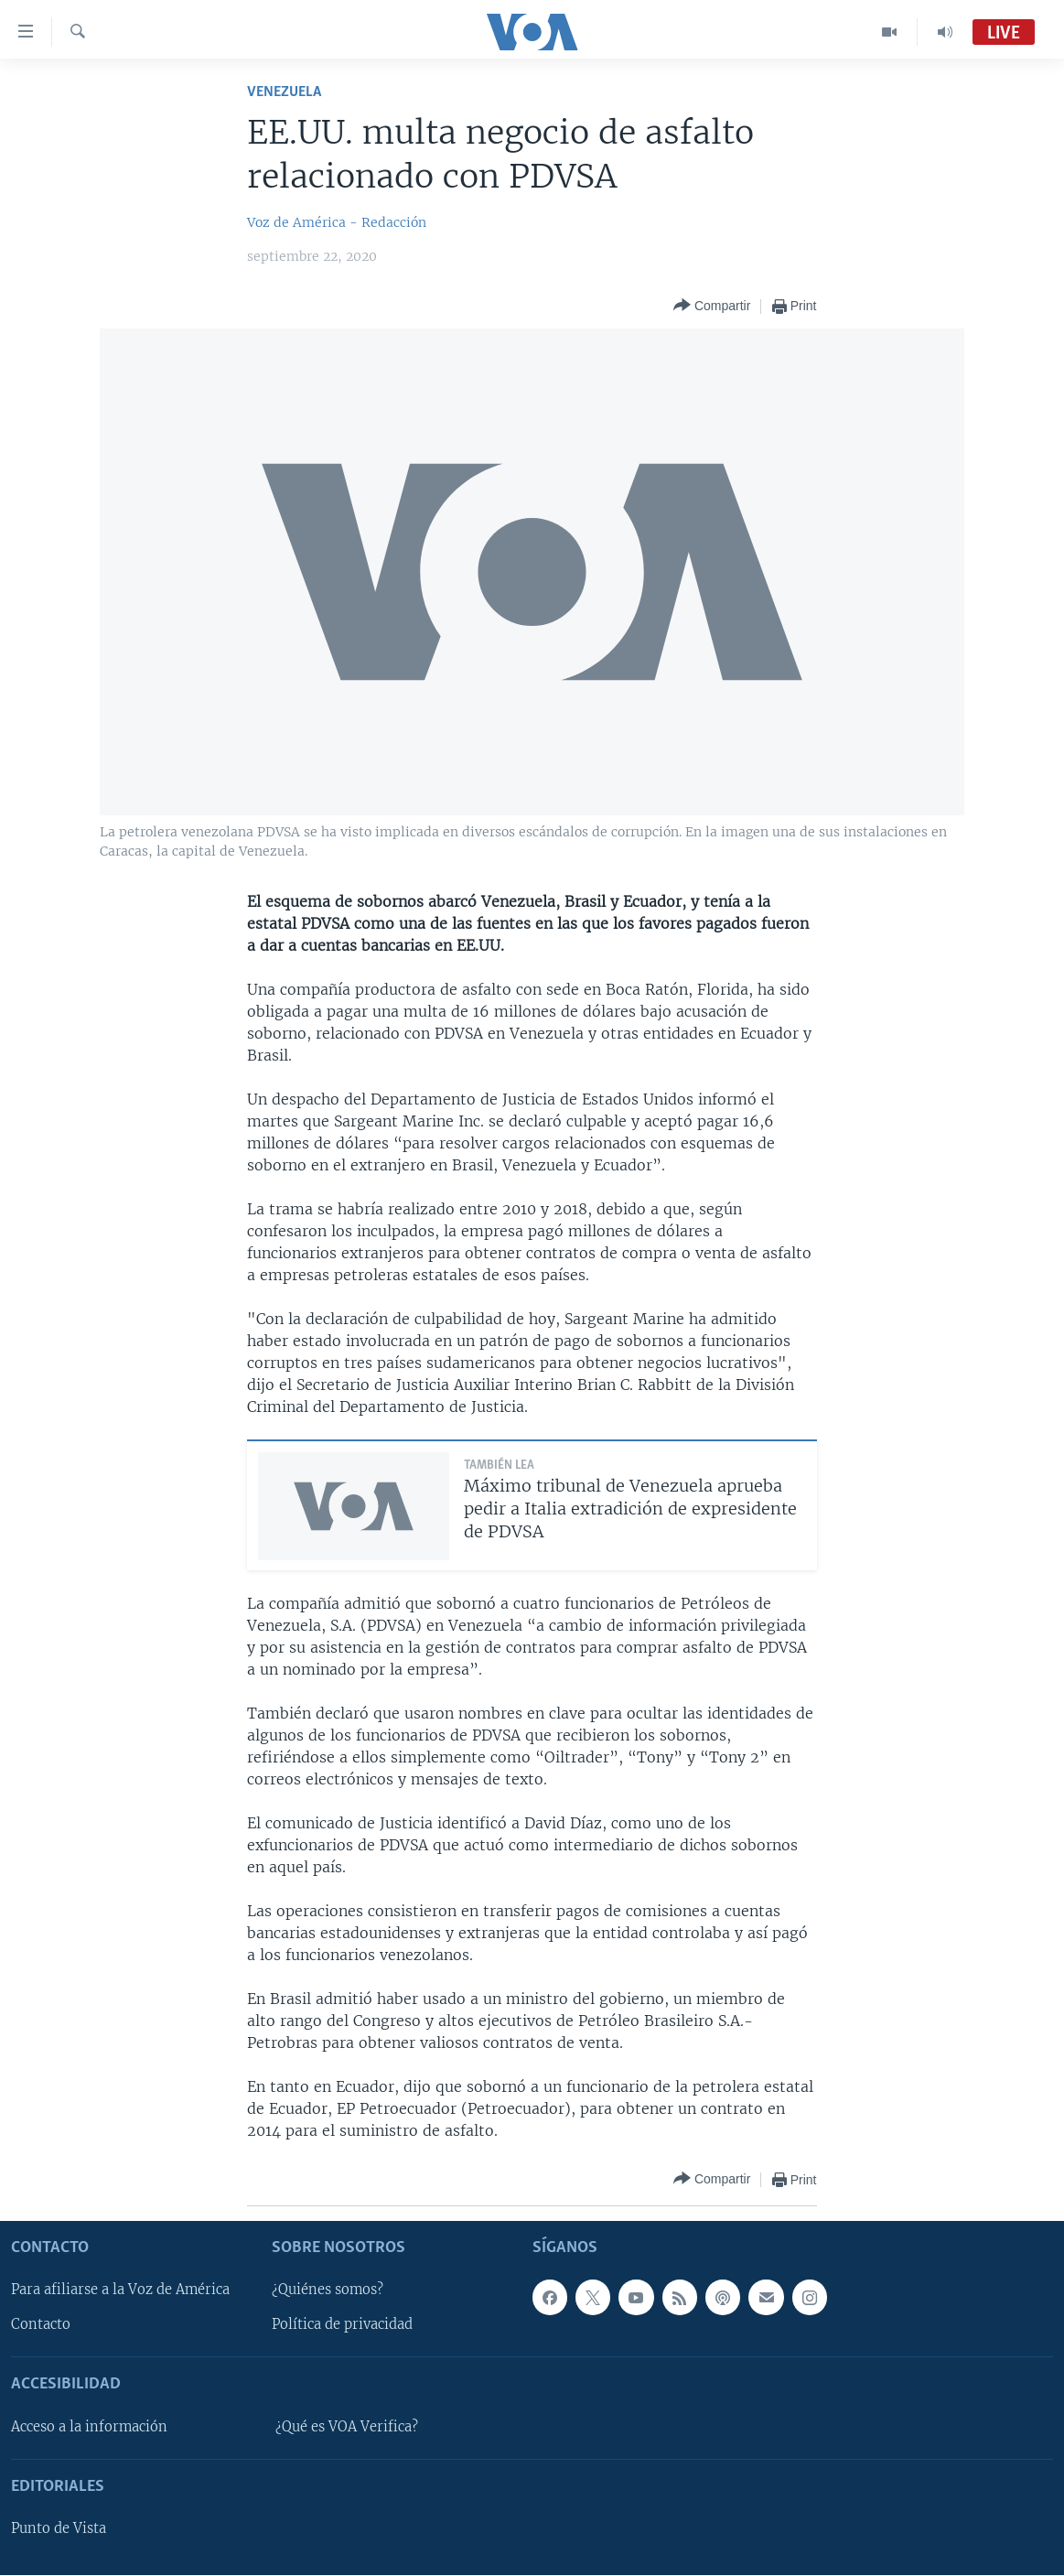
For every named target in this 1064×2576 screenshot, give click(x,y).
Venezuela (284, 92)
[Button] (711, 306)
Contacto (40, 2325)
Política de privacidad (342, 2325)
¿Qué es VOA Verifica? (346, 2427)
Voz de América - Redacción (336, 222)
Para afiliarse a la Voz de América (120, 2290)
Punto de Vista (58, 2528)
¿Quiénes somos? (327, 2290)
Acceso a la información (89, 2427)
